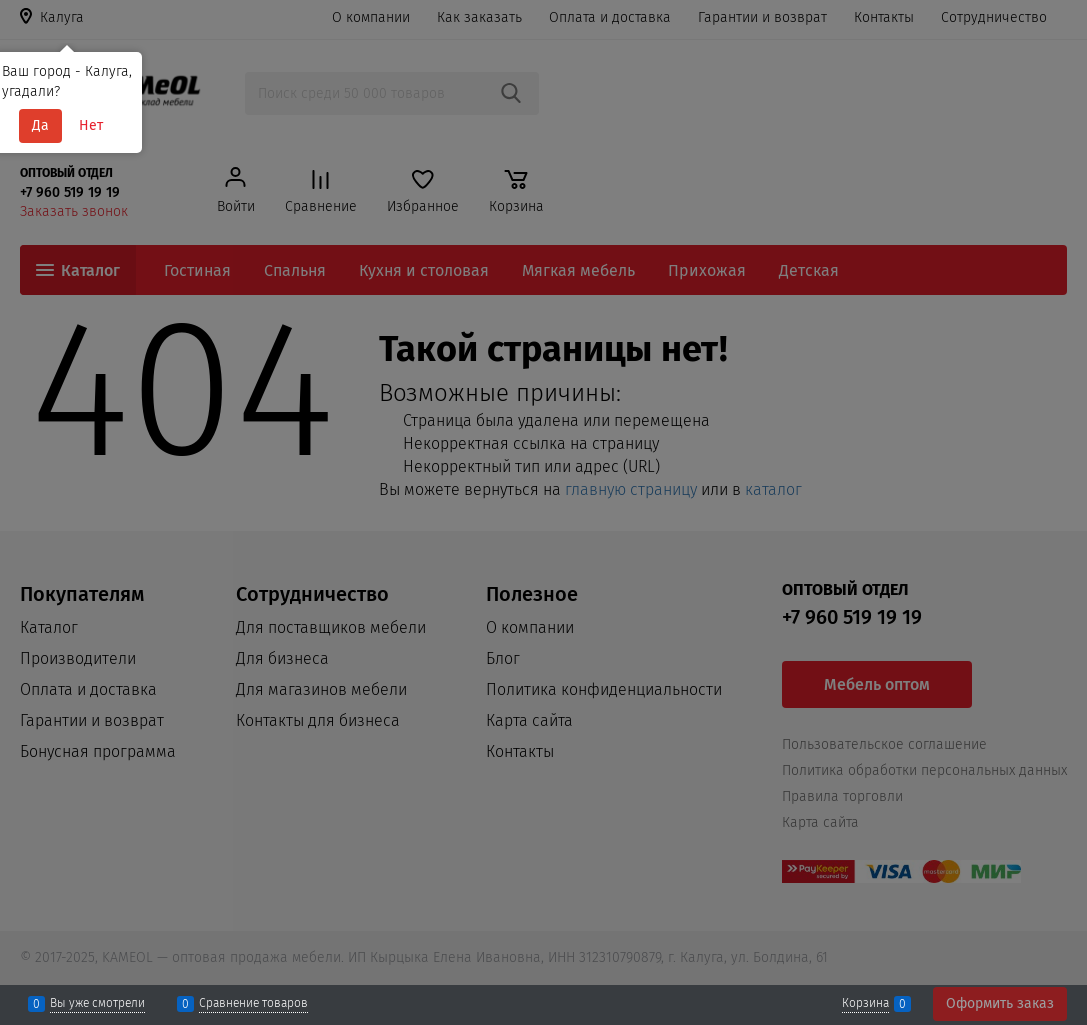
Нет (91, 125)
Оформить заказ (1000, 1003)
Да (40, 125)
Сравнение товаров (253, 1004)
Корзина (865, 1004)
